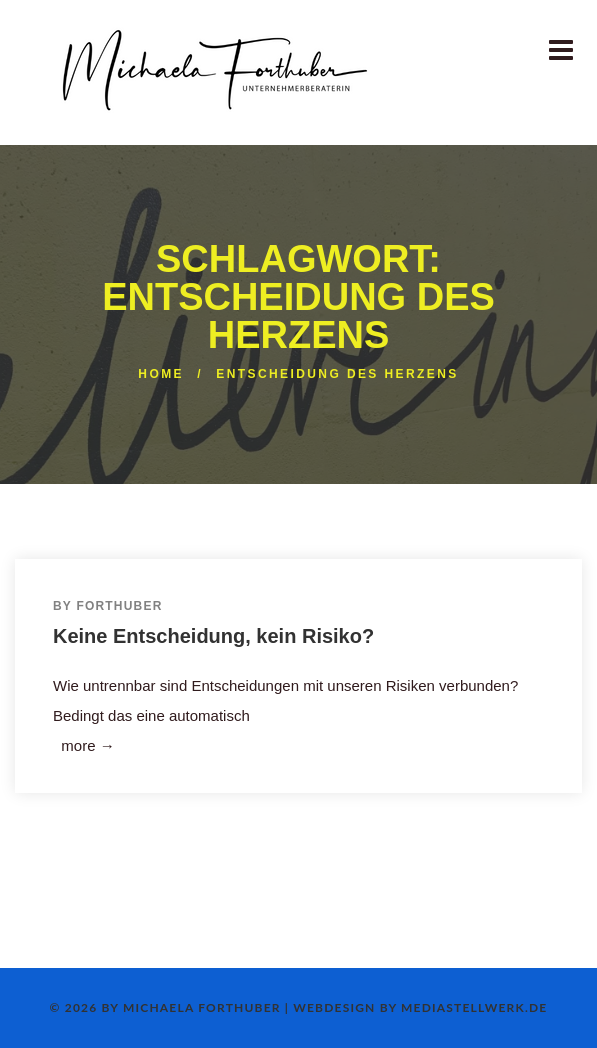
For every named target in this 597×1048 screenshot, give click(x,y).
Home (161, 374)
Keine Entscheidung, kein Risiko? (213, 636)
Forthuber (119, 606)
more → (84, 745)
